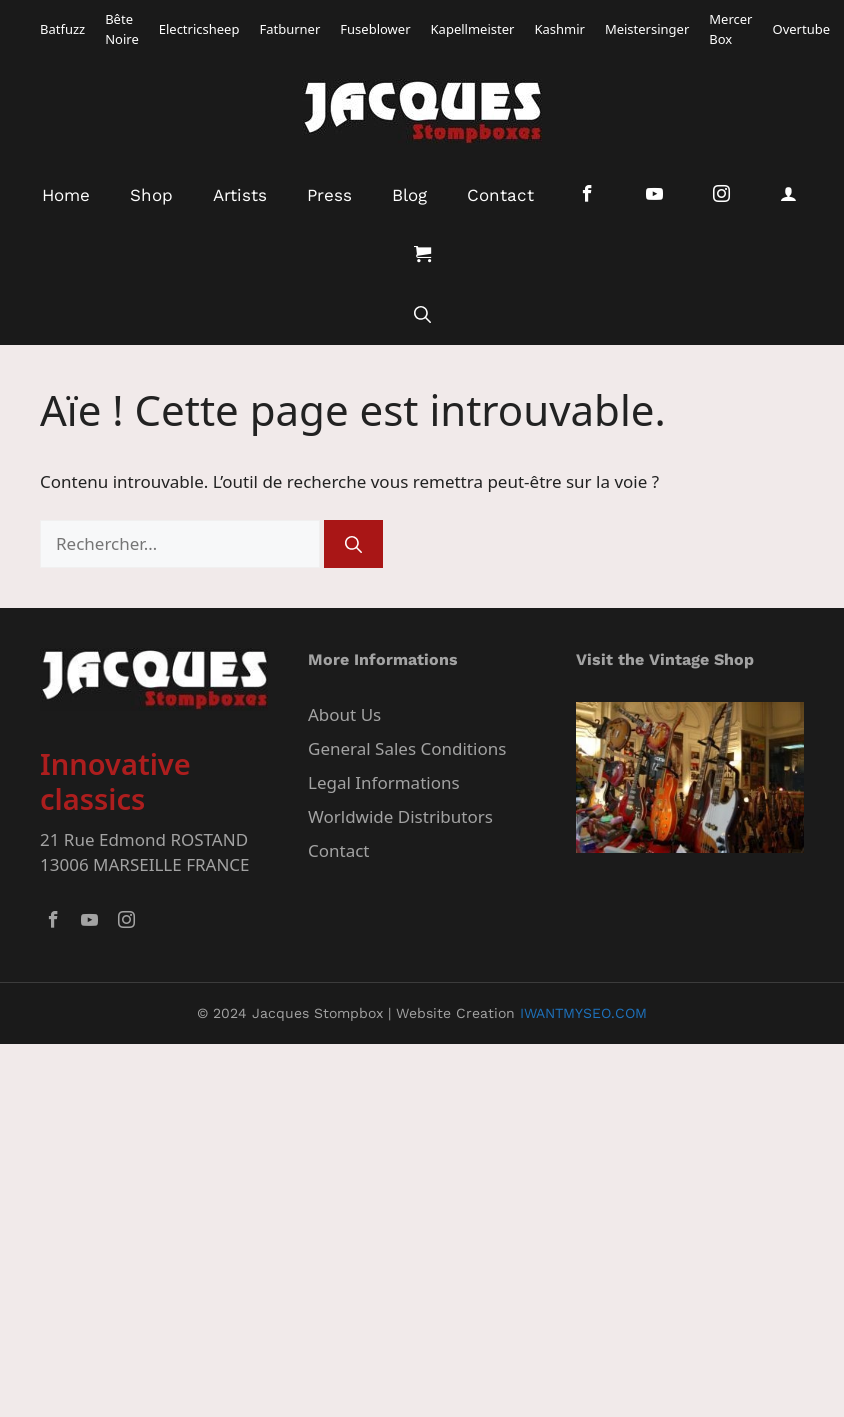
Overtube (801, 29)
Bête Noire (122, 29)
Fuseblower (375, 29)
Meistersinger (647, 29)
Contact (500, 195)
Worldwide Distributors (400, 816)
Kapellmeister (473, 29)
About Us (344, 714)
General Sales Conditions (407, 748)
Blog (409, 195)
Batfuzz (62, 29)
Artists (240, 195)
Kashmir (559, 29)
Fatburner (289, 29)
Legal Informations (384, 782)
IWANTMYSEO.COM (583, 1013)
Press (329, 195)
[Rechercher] (353, 544)
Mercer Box (730, 29)
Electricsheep (199, 29)
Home (66, 195)
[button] (422, 315)
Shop (151, 195)
